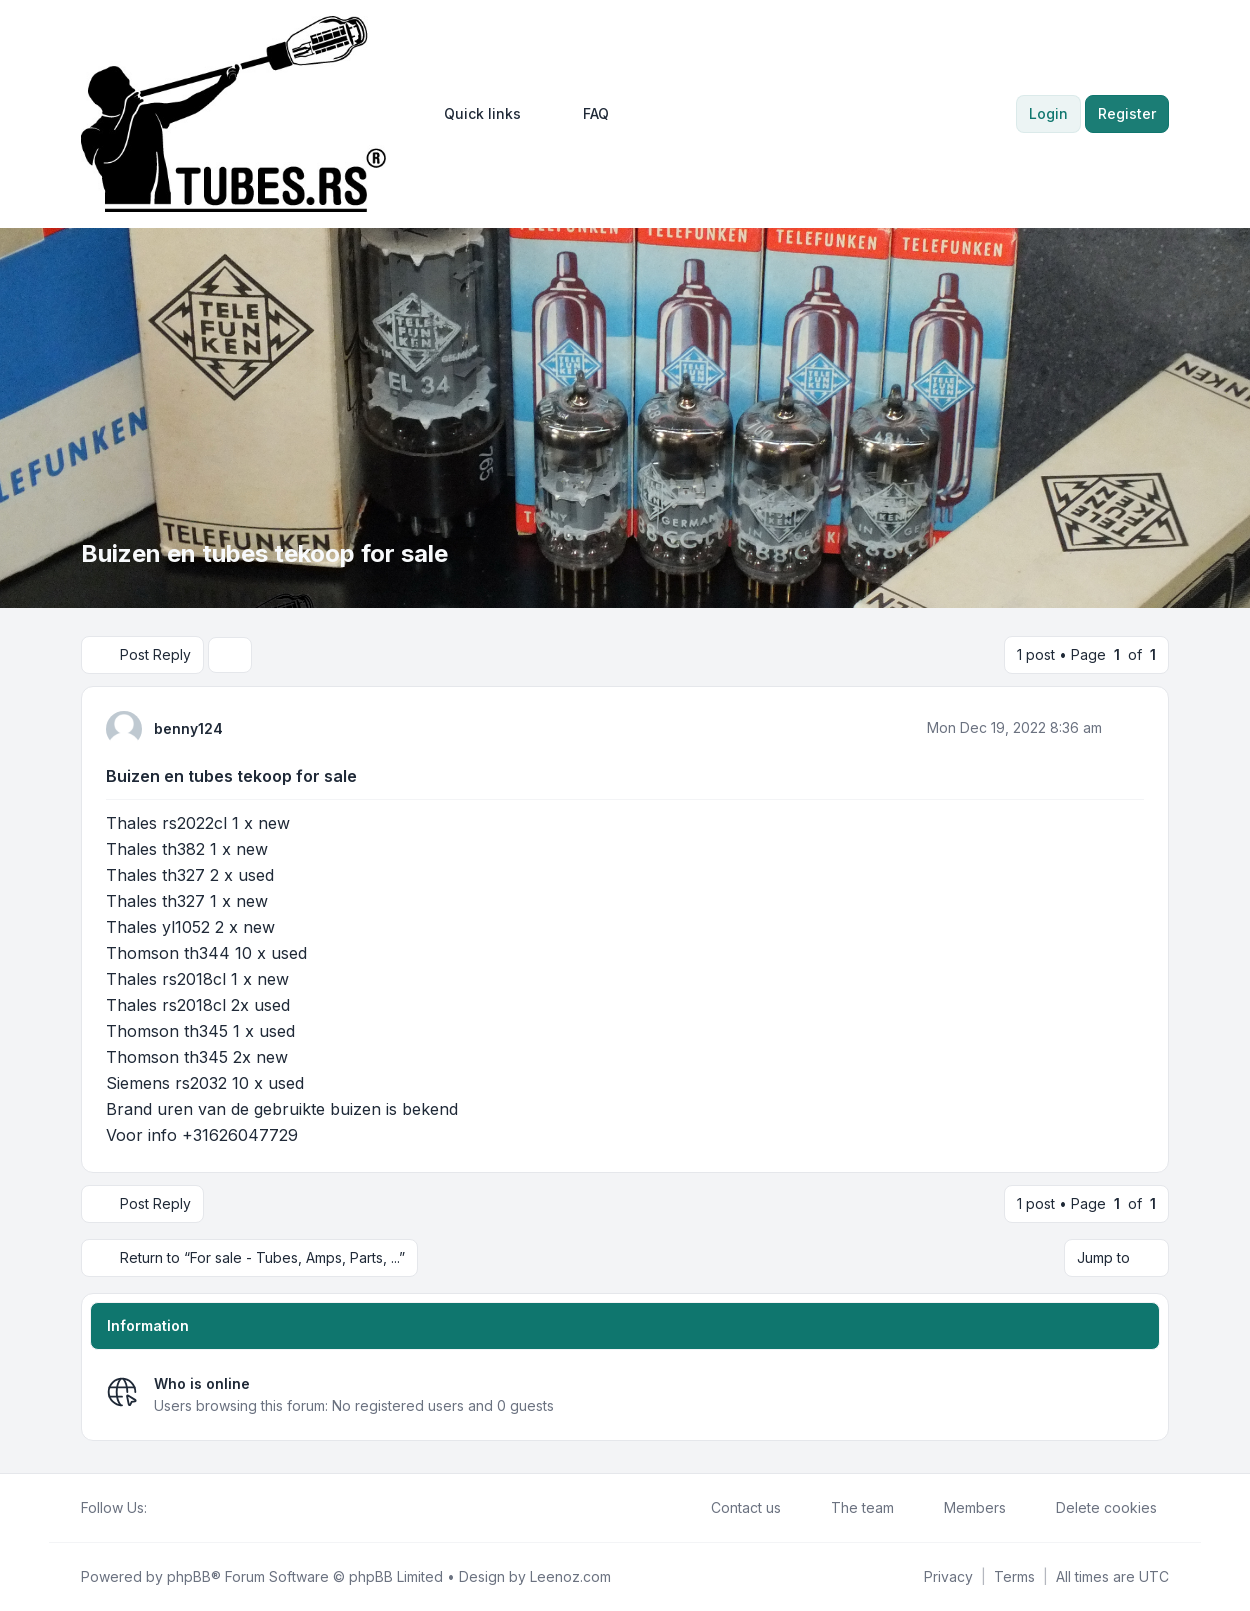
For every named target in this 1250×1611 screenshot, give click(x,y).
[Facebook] (159, 1508)
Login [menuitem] (1048, 113)
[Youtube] (191, 1508)
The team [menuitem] (849, 1508)
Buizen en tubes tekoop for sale (231, 776)
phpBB (189, 1576)
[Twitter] (175, 1508)
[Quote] (1127, 728)
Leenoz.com (570, 1576)
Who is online (202, 1383)
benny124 (188, 728)
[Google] (207, 1508)
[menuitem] (473, 114)
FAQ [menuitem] (583, 114)
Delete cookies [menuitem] (1093, 1508)
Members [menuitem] (962, 1508)
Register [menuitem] (1127, 113)
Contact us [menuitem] (733, 1508)
